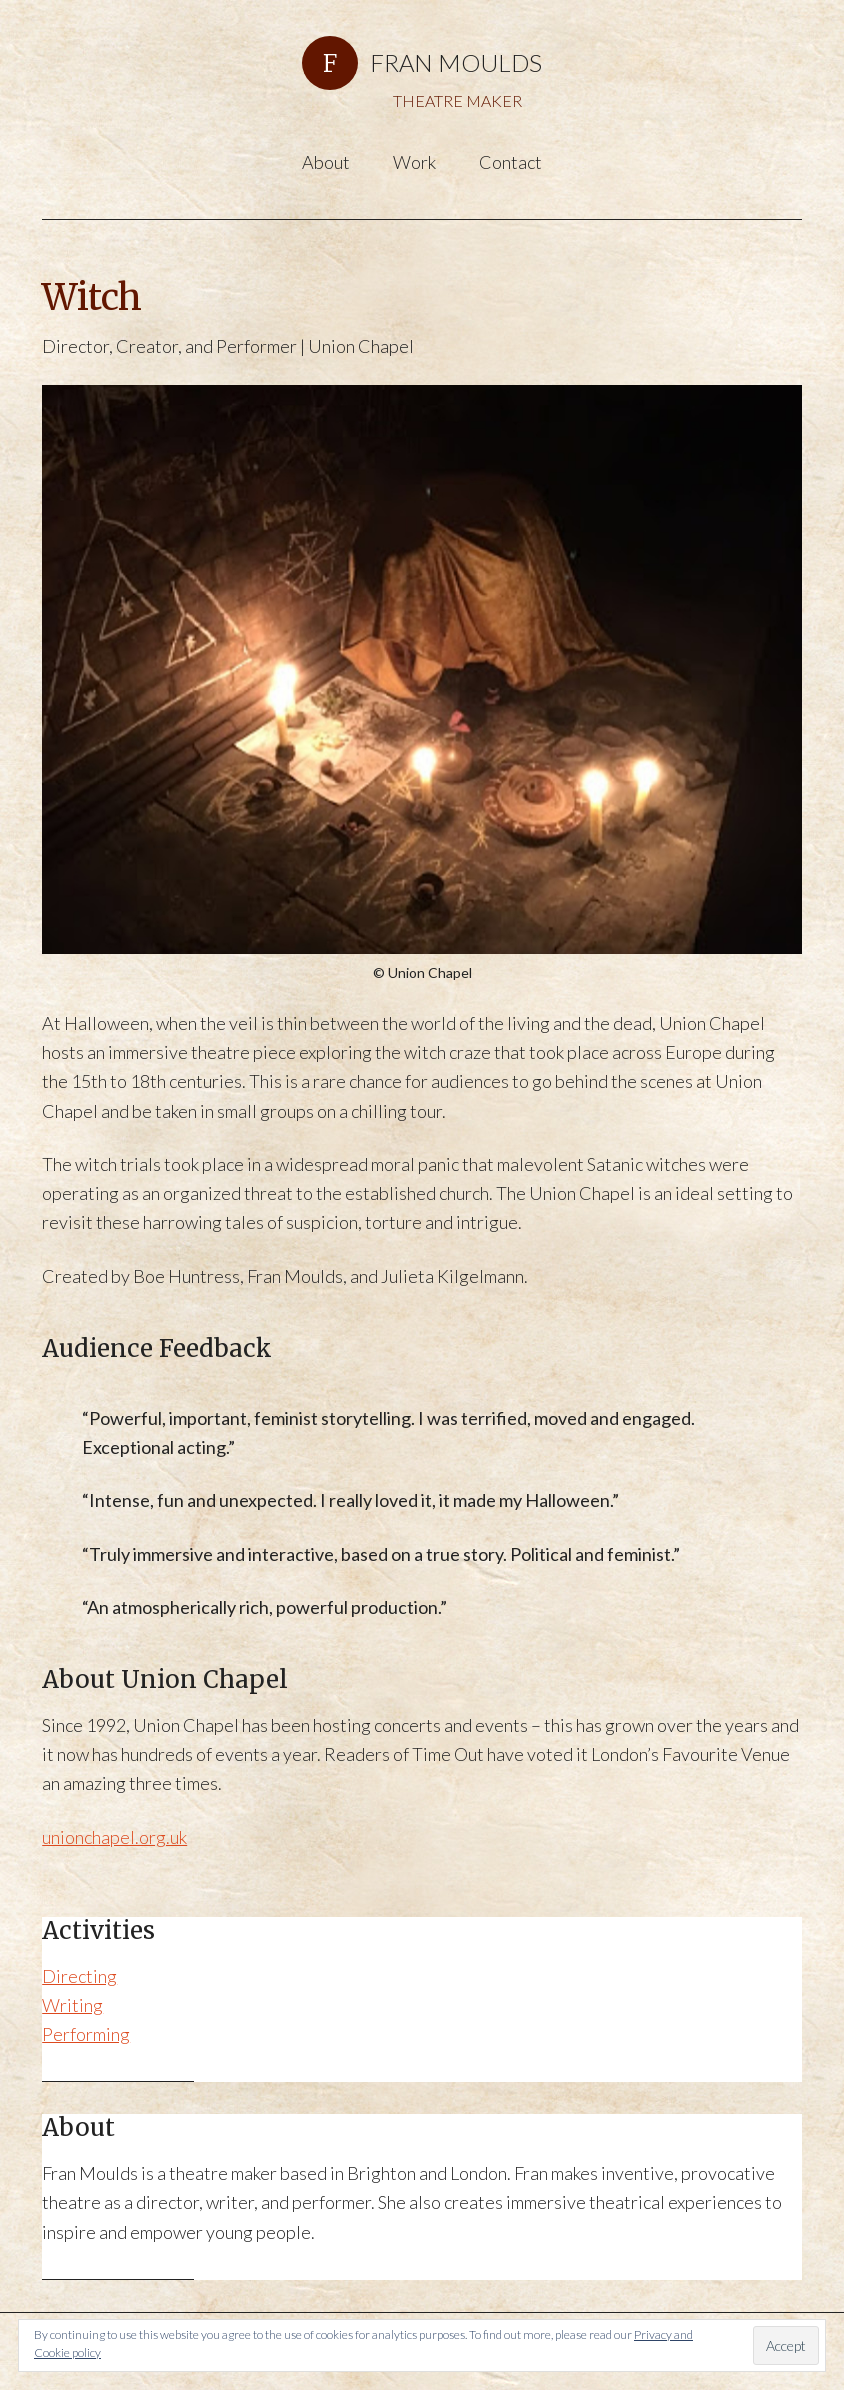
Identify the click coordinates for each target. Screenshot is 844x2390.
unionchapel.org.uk (114, 1837)
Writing (72, 2005)
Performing (86, 2034)
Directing (79, 1976)
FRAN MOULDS (456, 62)
